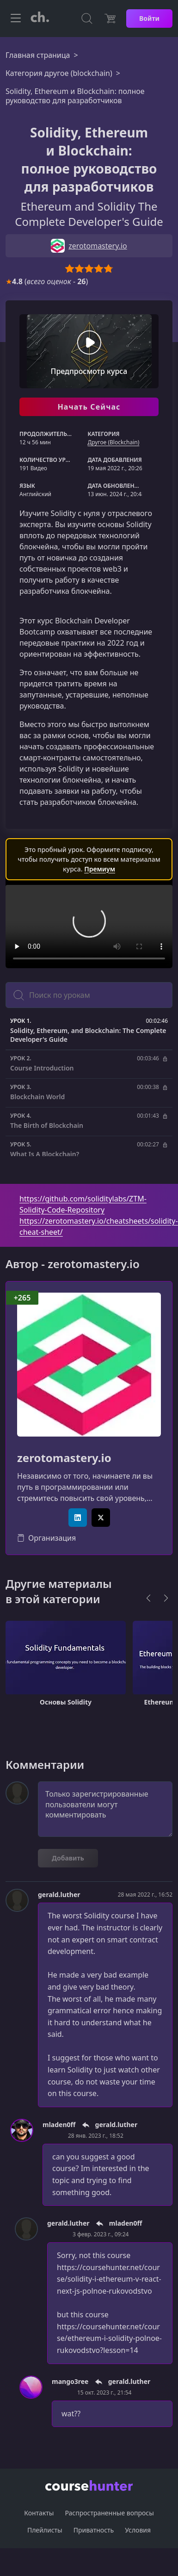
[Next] (166, 1598)
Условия (138, 2530)
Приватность (94, 2530)
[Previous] (148, 1598)
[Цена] (110, 18)
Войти (149, 18)
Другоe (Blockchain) (113, 442)
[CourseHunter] (40, 18)
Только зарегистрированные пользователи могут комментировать (105, 1809)
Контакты (39, 2512)
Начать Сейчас (88, 407)
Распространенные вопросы (109, 2512)
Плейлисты (44, 2530)
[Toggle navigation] (16, 18)
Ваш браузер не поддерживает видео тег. (89, 927)
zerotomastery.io (64, 1458)
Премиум (99, 869)
